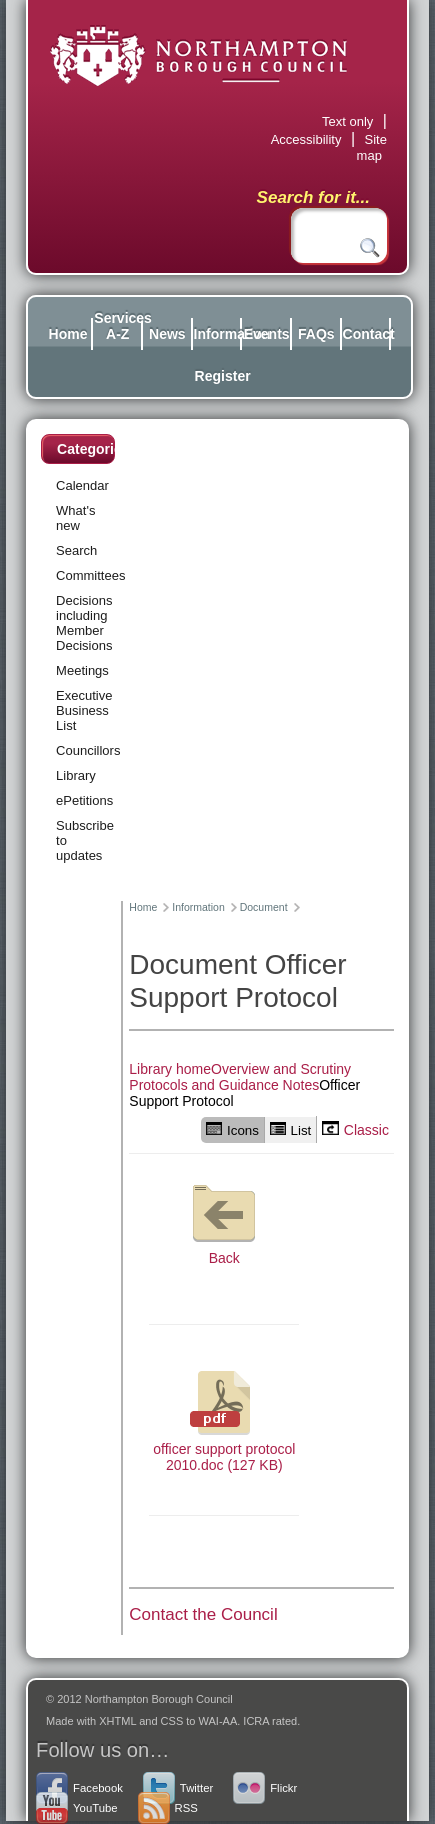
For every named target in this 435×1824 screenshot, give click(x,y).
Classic (355, 1129)
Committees (90, 575)
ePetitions (84, 800)
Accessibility (306, 139)
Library (76, 775)
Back (224, 1220)
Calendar (82, 485)
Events (267, 334)
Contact (366, 334)
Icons (232, 1130)
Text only (347, 121)
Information (217, 334)
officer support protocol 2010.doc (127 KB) (224, 1419)
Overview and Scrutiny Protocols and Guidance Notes (240, 1077)
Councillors (88, 750)
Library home (170, 1069)
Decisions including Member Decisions (84, 623)
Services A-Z (117, 326)
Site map (372, 147)
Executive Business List (84, 710)
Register (218, 376)
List (290, 1130)
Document (264, 907)
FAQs (316, 334)
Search (76, 550)
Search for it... (313, 197)
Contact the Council (203, 1614)
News (167, 334)
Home (68, 334)
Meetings (82, 670)
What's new (75, 518)
